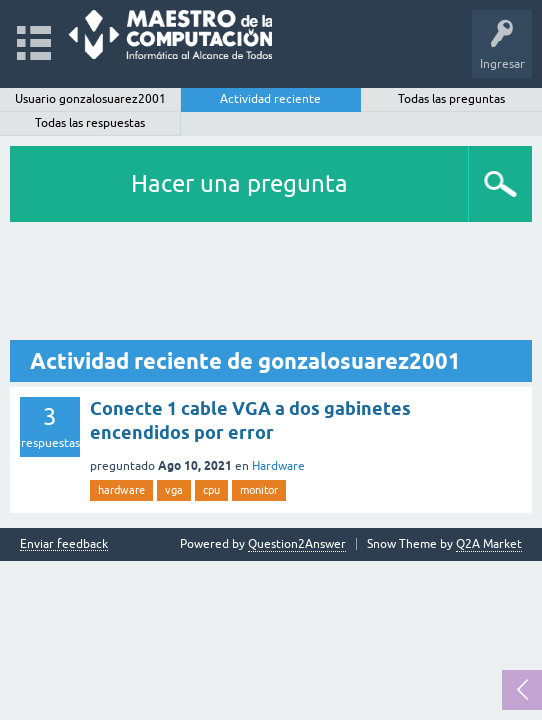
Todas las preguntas (451, 99)
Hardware (278, 466)
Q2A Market (489, 544)
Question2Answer (297, 544)
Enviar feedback (64, 544)
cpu (211, 490)
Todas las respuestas (90, 123)
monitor (259, 490)
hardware (121, 490)
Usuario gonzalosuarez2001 (90, 99)
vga (174, 490)
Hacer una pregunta (239, 183)
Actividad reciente (270, 99)
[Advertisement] (271, 282)
